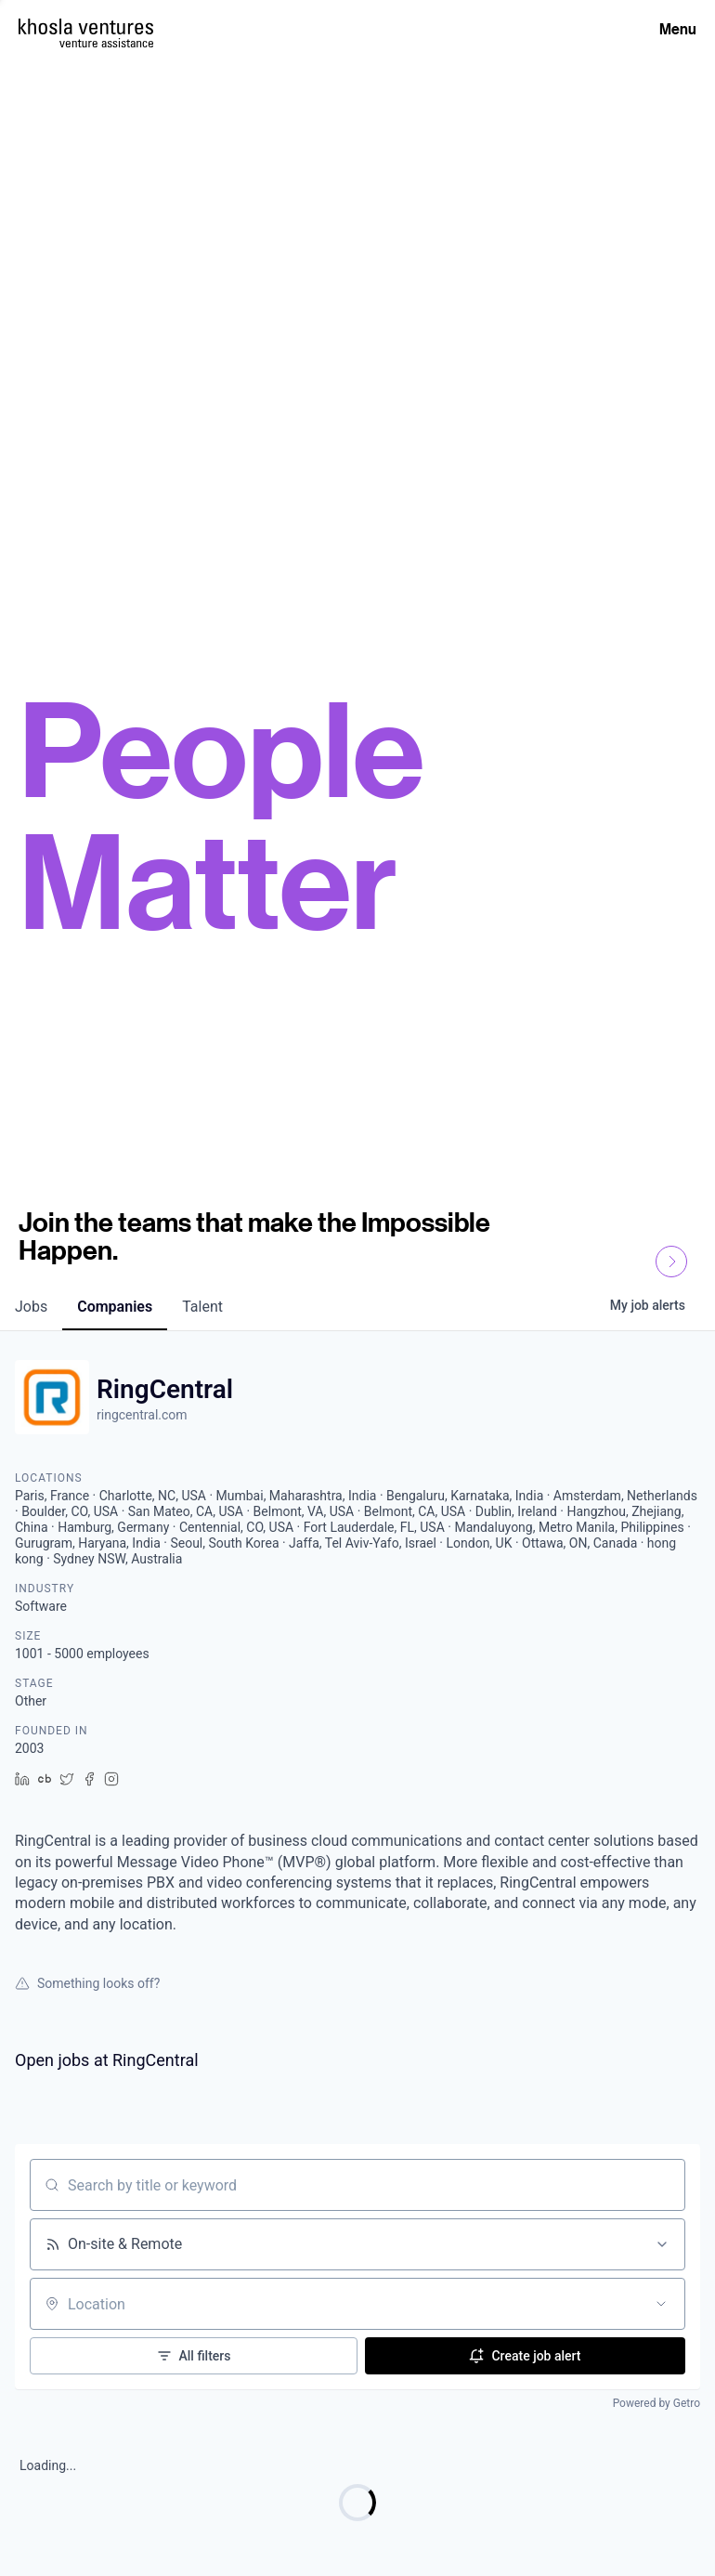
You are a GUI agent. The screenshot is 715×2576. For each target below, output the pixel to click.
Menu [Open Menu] (677, 29)
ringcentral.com (142, 1414)
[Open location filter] (661, 2303)
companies (114, 1306)
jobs (31, 1306)
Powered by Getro (656, 2403)
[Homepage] (86, 26)
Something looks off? (87, 1983)
